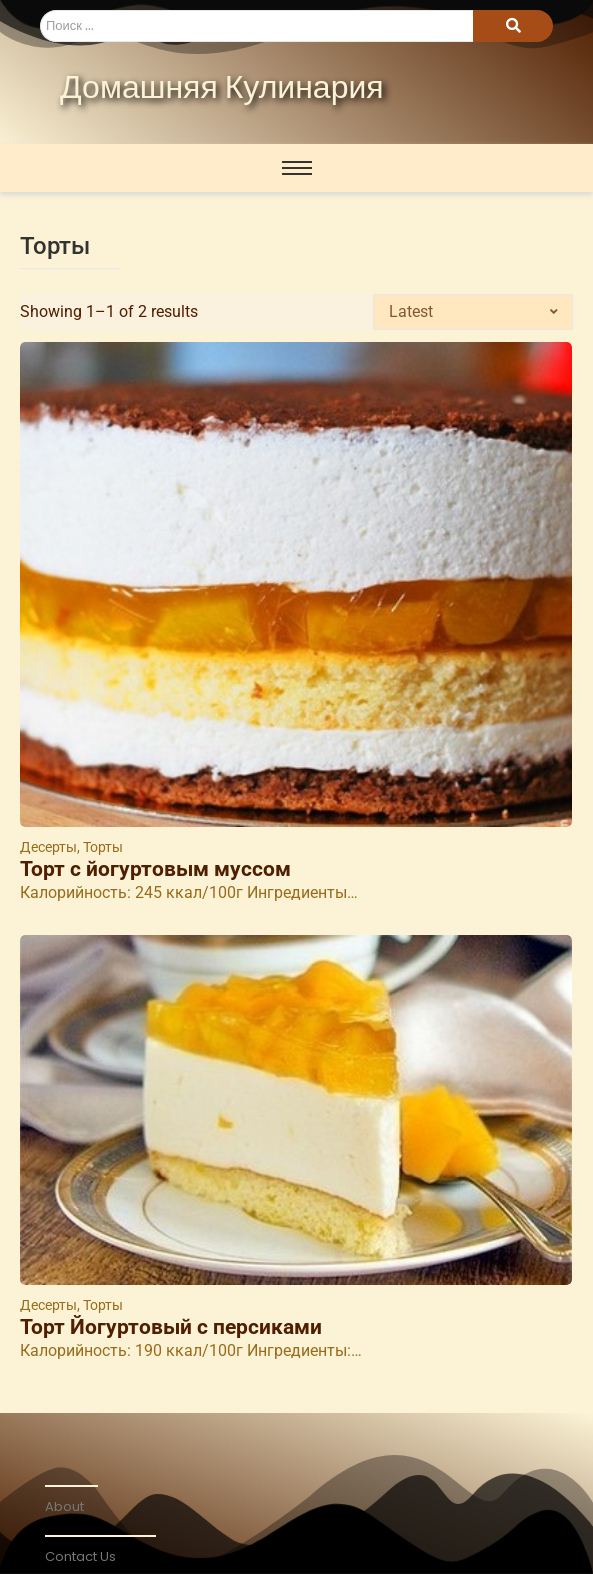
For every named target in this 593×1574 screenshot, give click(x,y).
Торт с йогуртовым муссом (155, 869)
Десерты (50, 847)
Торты (103, 847)
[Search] (256, 26)
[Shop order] (473, 312)
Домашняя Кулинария (222, 89)
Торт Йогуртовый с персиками (171, 1327)
